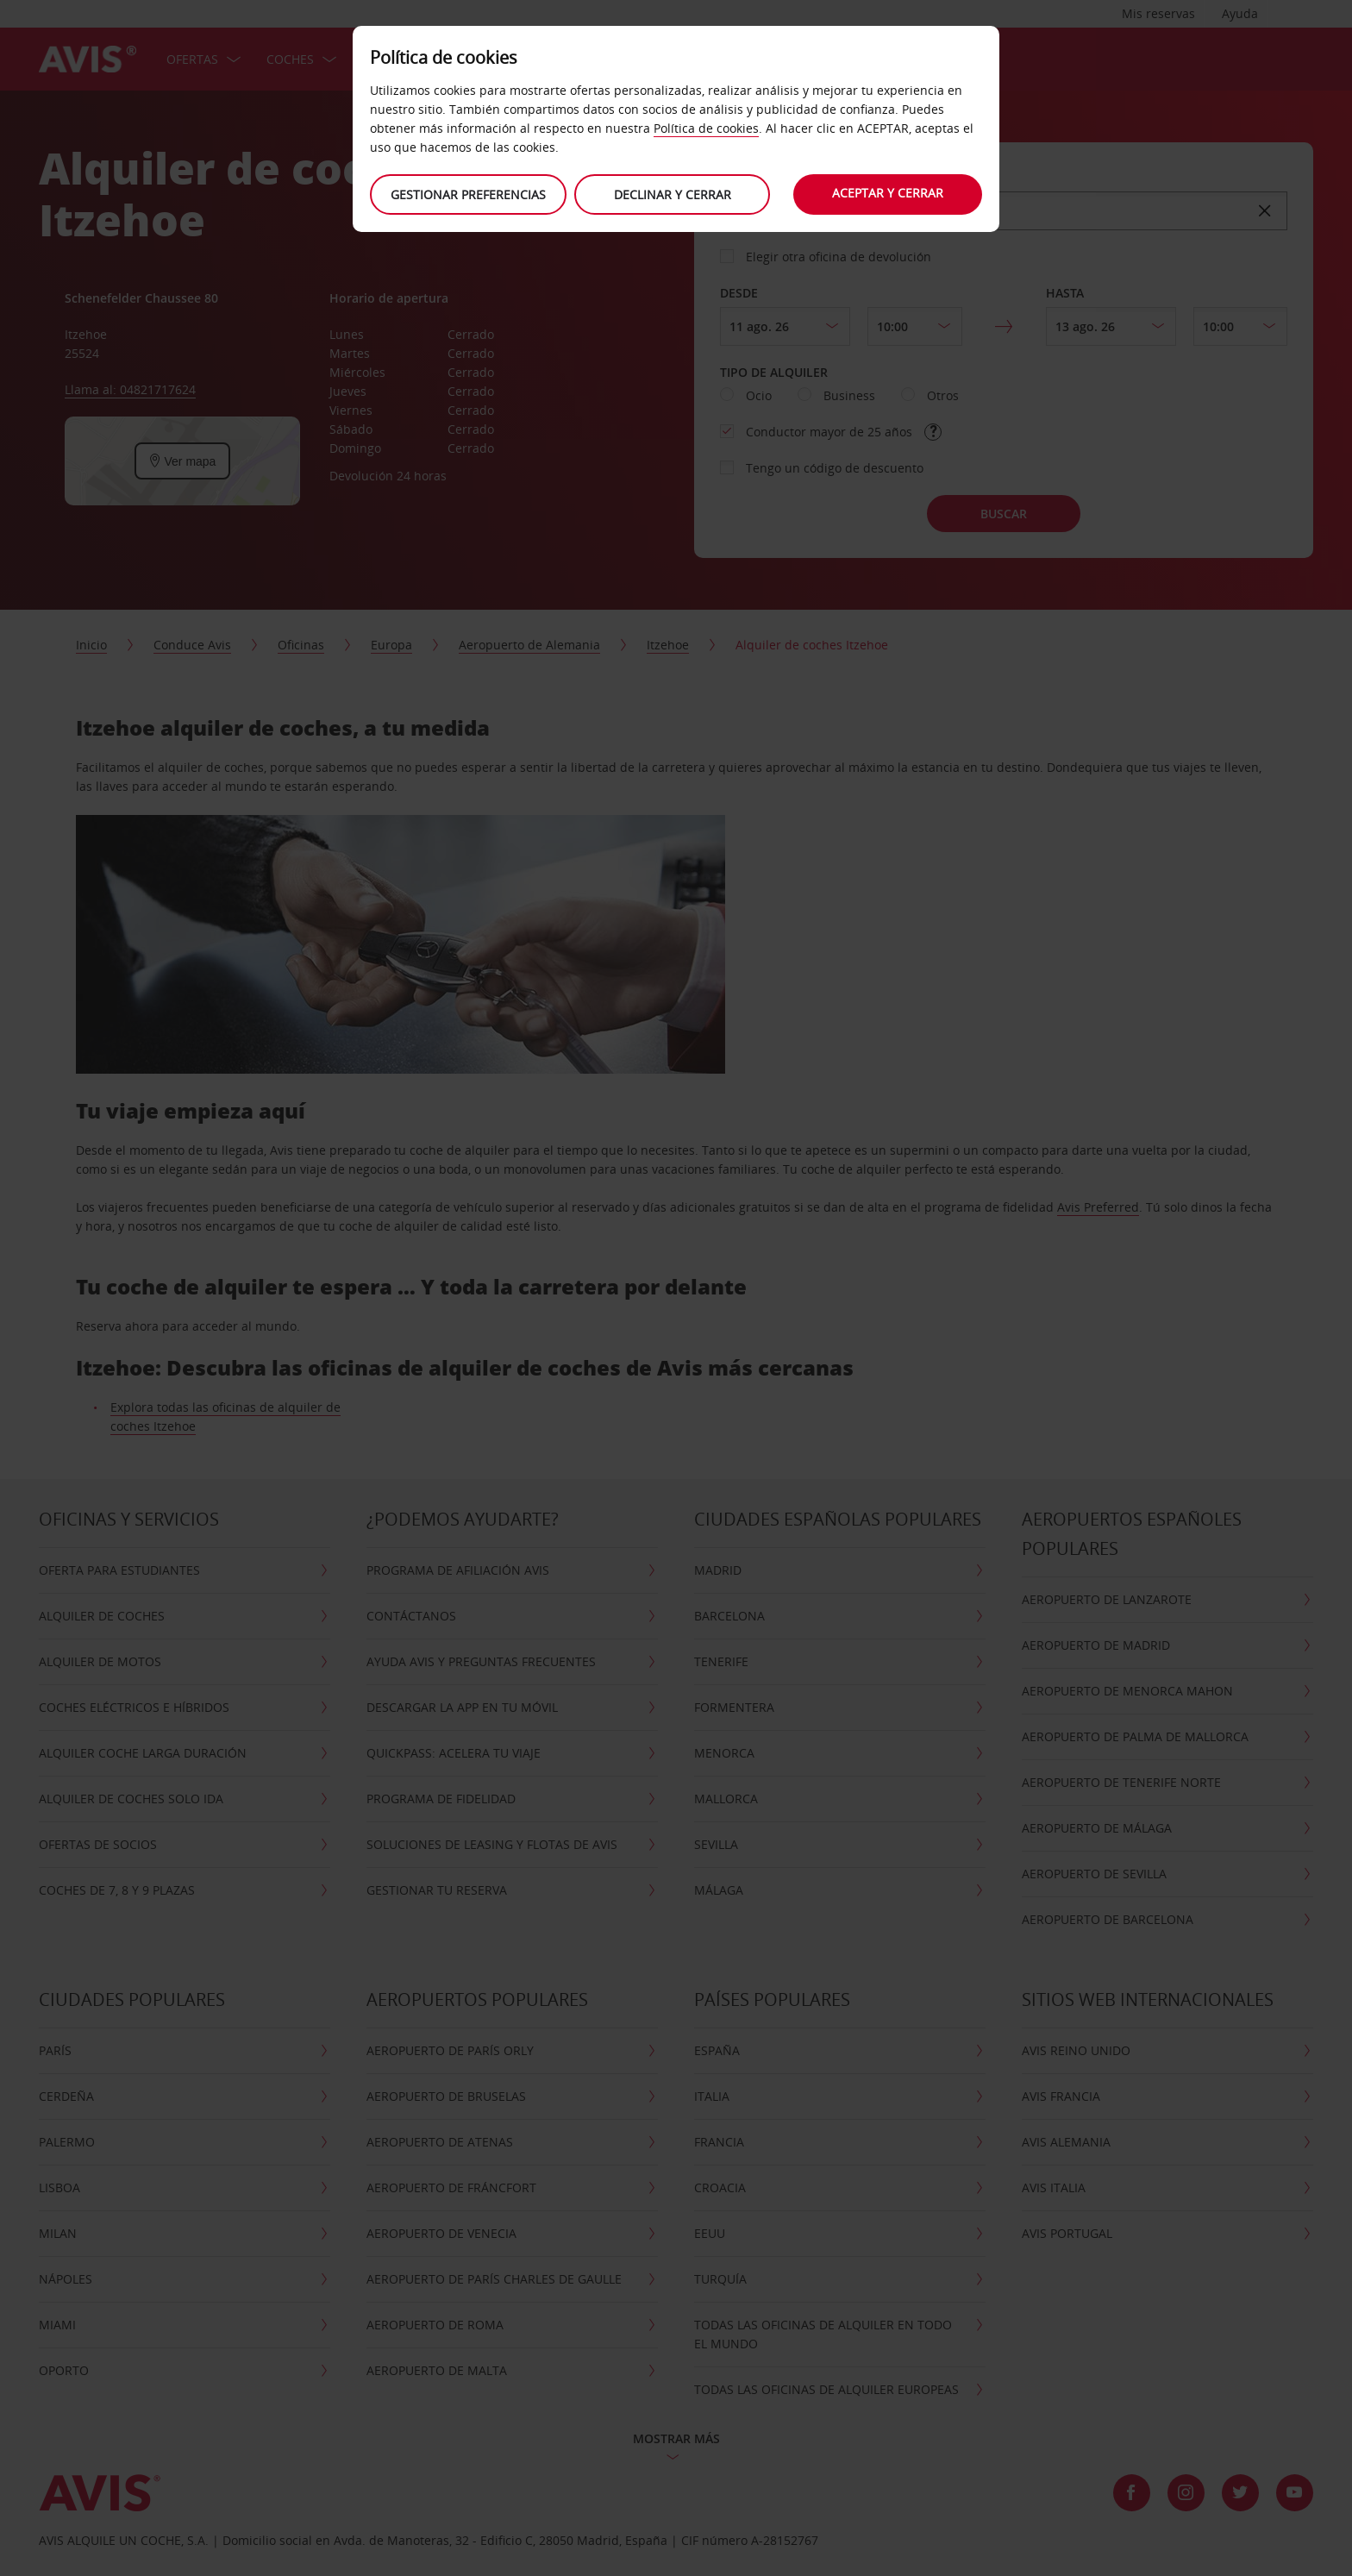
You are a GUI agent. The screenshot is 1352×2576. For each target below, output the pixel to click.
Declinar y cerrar (671, 194)
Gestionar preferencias (467, 194)
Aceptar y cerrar (888, 193)
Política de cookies (706, 128)
